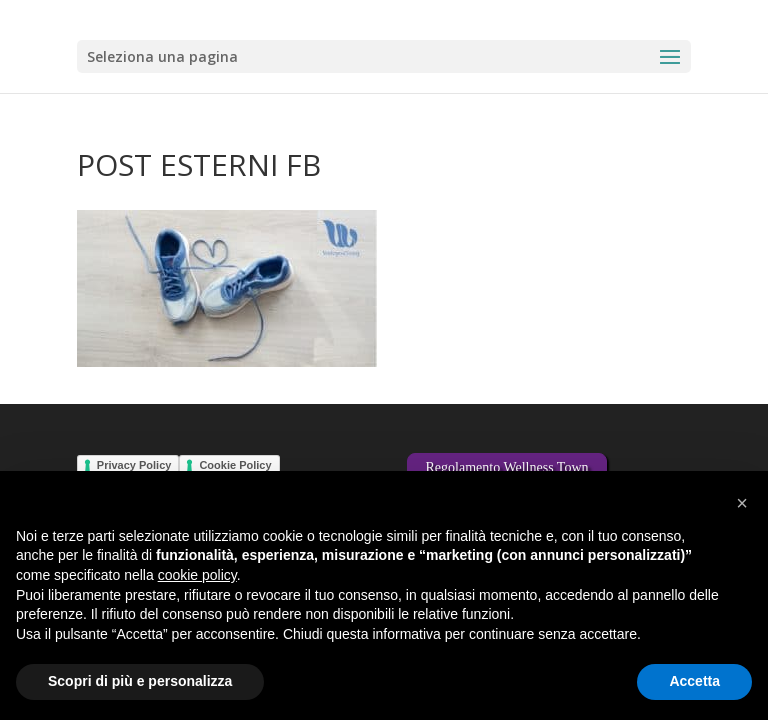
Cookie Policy (235, 465)
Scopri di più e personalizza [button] (140, 681)
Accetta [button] (694, 681)
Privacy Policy (134, 465)
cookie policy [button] (197, 575)
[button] (742, 503)
